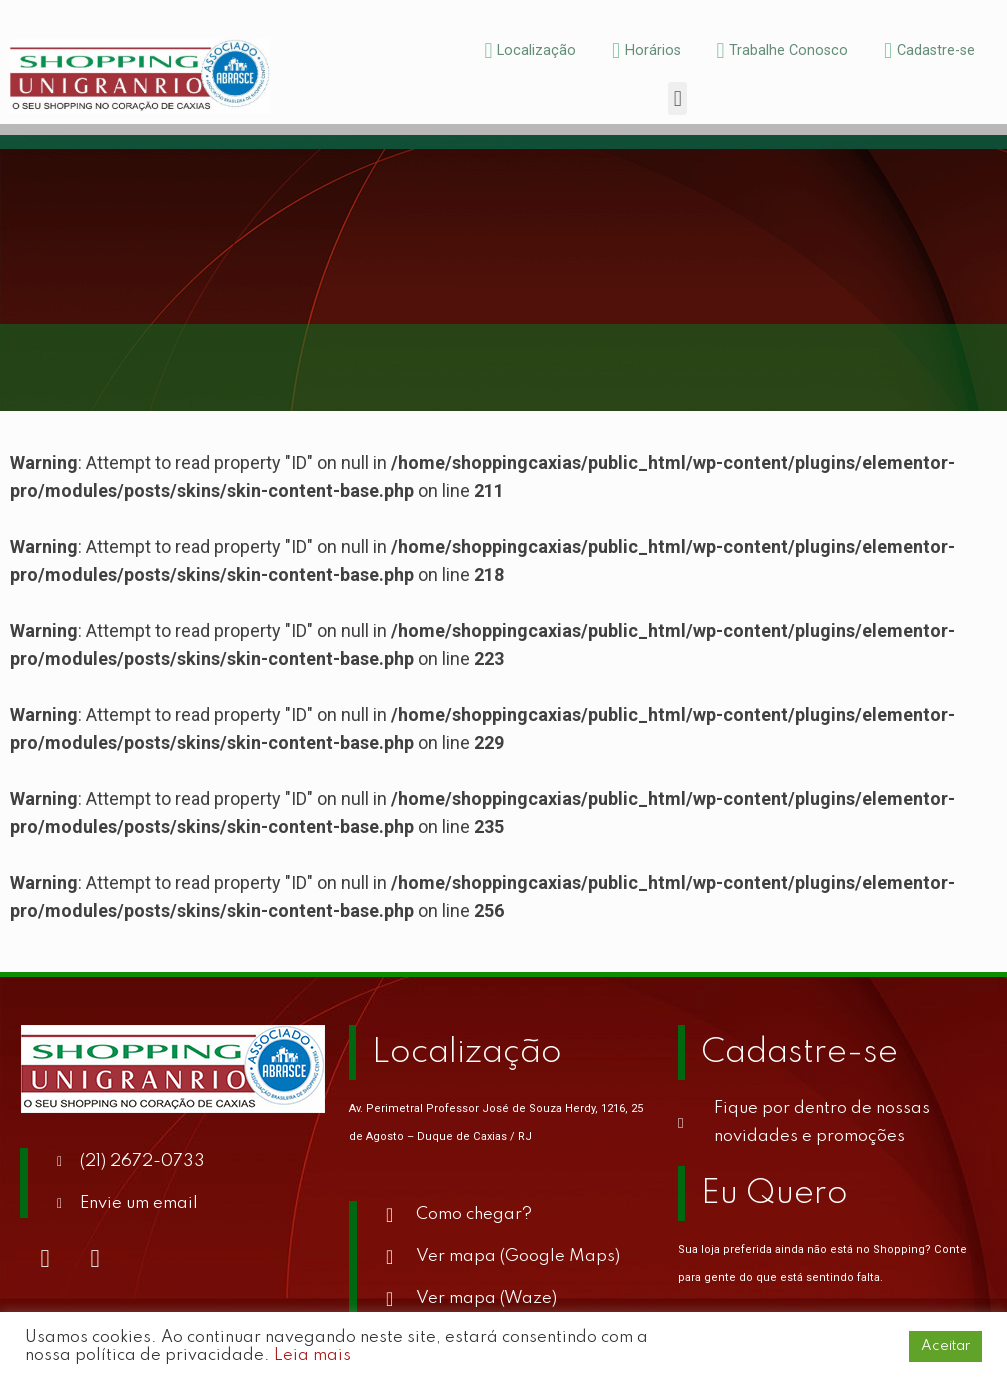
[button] (677, 98)
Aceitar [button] (945, 1346)
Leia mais (312, 1355)
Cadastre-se (799, 1053)
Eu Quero (774, 1194)
